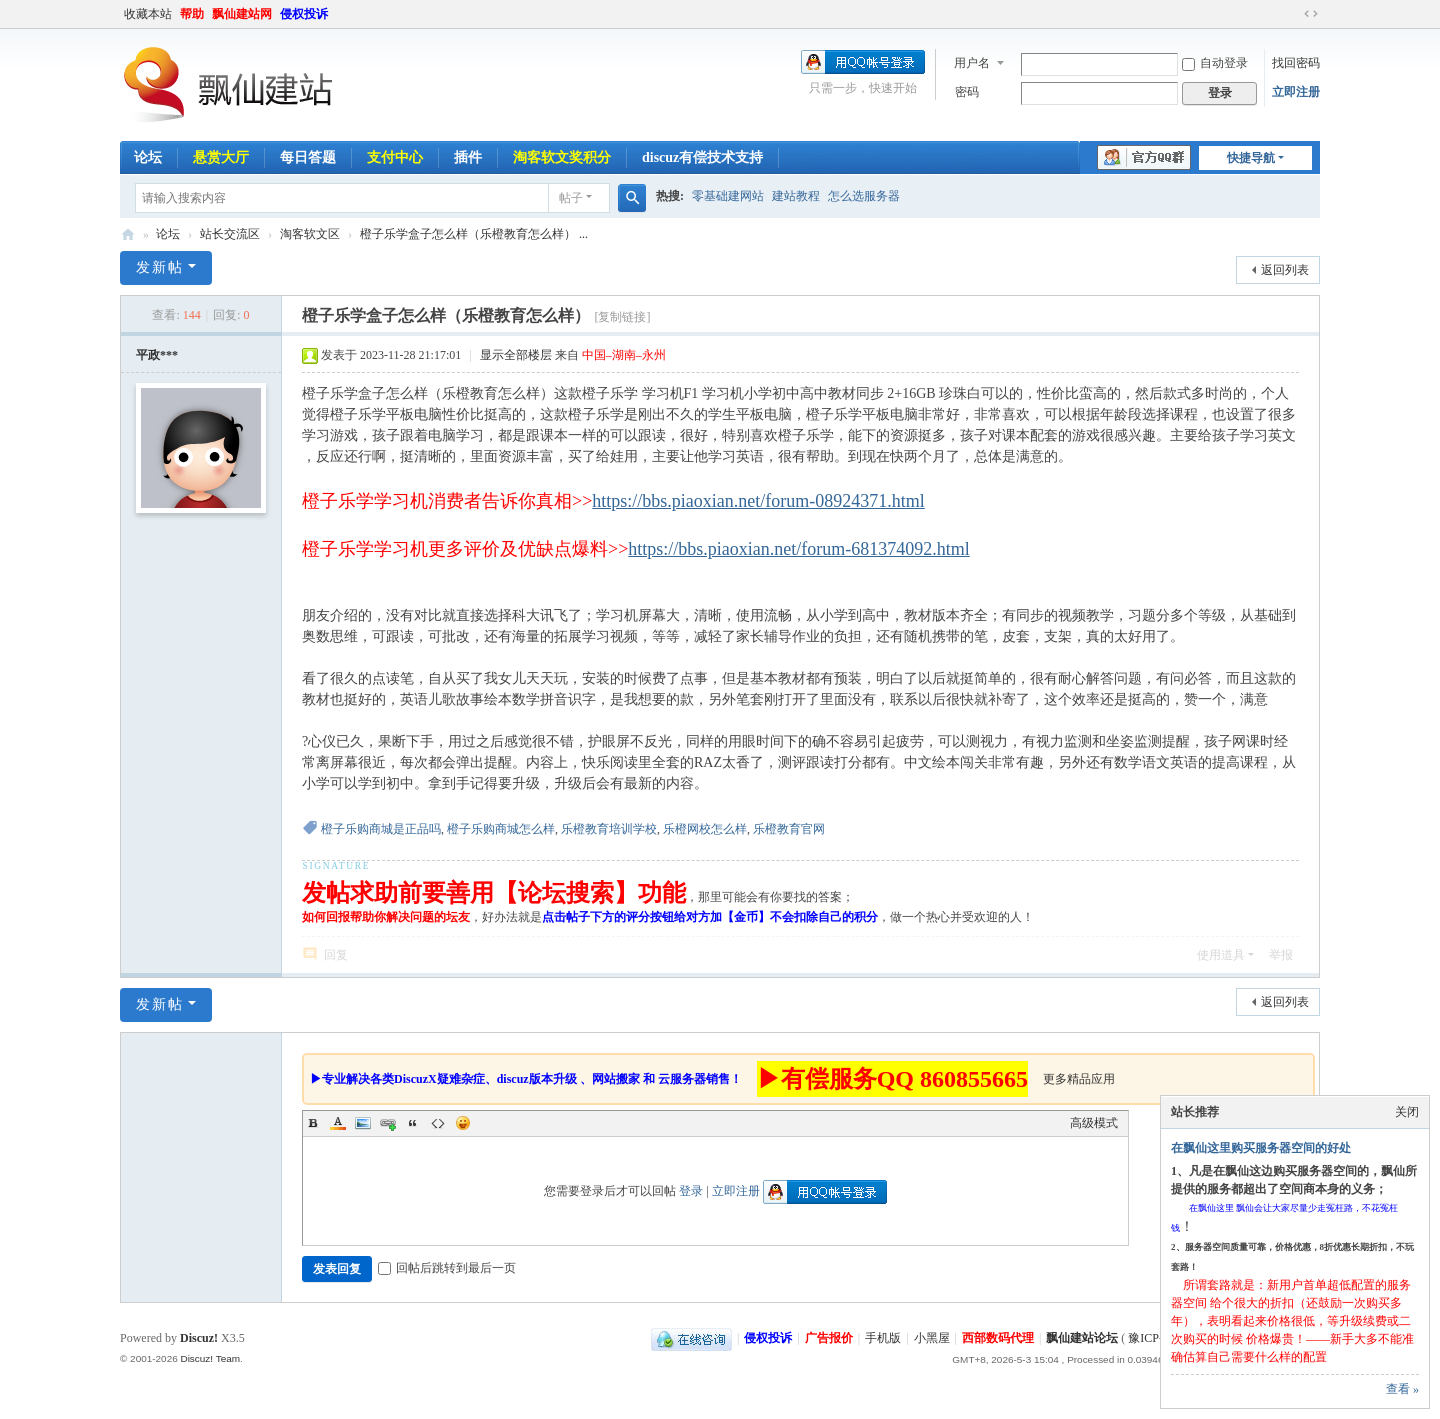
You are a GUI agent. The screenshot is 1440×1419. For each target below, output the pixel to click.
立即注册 (1296, 92)
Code (438, 1123)
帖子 (571, 198)
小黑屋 (932, 1338)
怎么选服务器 (864, 196)
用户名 (972, 63)
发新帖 (160, 267)
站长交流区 (230, 234)
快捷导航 (1251, 158)
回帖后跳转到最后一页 (447, 1268)
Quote (413, 1123)
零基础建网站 (728, 196)
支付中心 (395, 157)
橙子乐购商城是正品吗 (381, 829)
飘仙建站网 (242, 14)
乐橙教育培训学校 (609, 829)
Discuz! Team (210, 1358)
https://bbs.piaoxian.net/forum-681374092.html (798, 549)
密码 (967, 92)
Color (338, 1123)
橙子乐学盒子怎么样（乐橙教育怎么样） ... (474, 234)
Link (388, 1123)
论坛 (148, 157)
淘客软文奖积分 (562, 157)
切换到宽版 (1311, 14)
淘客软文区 (310, 234)
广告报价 (829, 1338)
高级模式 (1094, 1123)
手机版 (883, 1338)
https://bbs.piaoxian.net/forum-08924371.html (758, 501)
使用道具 (1221, 955)
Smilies (463, 1123)
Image (363, 1123)
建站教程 (796, 196)
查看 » (1402, 1389)
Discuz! (199, 1338)
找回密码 (1296, 63)
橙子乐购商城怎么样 (501, 829)
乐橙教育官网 (789, 829)
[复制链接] (622, 317)
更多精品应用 (1079, 1079)
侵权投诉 (304, 14)
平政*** (157, 355)
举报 (1281, 955)
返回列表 (1285, 270)
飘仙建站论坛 (128, 234)
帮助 (192, 14)
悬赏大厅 (221, 157)
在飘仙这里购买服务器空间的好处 (1261, 1148)
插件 (468, 157)
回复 (336, 955)
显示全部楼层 (516, 355)
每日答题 (308, 157)
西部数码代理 (998, 1338)
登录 (691, 1191)
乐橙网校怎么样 (705, 829)
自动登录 (1215, 63)
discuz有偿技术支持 (702, 157)
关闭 (1407, 1112)
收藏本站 (148, 14)
